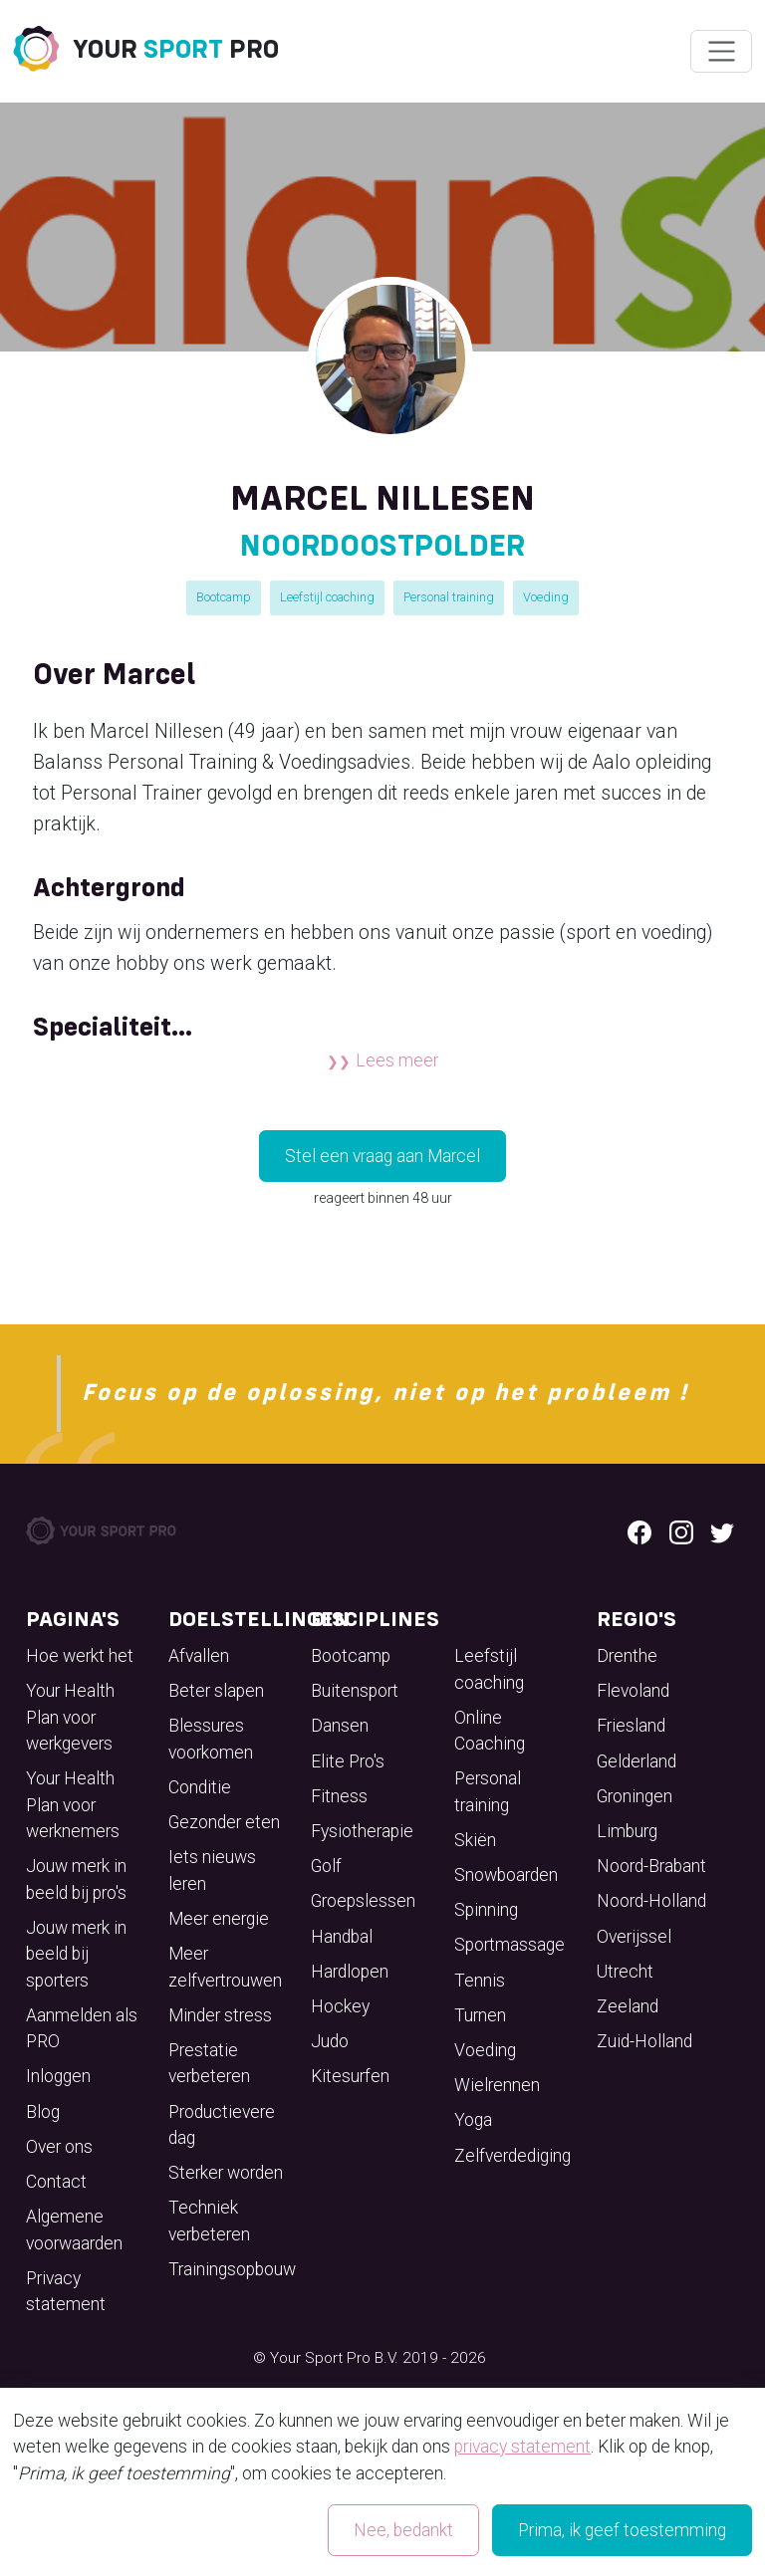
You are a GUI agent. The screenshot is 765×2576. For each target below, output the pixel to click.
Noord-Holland (651, 1901)
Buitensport (354, 1691)
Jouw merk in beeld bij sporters (76, 1954)
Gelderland (636, 1761)
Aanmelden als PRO (81, 2028)
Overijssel (634, 1937)
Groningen (634, 1796)
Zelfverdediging (512, 2156)
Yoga (473, 2120)
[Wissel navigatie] (720, 52)
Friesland (631, 1726)
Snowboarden (506, 1875)
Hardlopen (349, 1972)
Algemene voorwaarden (74, 2229)
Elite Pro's (347, 1761)
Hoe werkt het (79, 1656)
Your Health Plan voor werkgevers (70, 1717)
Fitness (339, 1796)
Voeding (546, 596)
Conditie (199, 1787)
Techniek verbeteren (209, 2220)
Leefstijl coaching (327, 596)
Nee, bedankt (403, 2530)
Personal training (448, 596)
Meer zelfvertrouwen (225, 1967)
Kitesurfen (350, 2076)
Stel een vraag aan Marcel (382, 1156)
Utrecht (625, 1972)
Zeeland (627, 2006)
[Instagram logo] (681, 1530)
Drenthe (627, 1656)
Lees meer (397, 1060)
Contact (56, 2182)
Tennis (479, 1981)
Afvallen (198, 1656)
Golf (326, 1866)
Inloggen (58, 2076)
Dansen (340, 1726)
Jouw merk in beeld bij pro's (76, 1879)
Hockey (340, 2006)
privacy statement (522, 2447)
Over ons (59, 2147)
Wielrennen (497, 2085)
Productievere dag (221, 2125)
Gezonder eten (224, 1822)
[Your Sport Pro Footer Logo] (102, 1529)
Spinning (486, 1910)
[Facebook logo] (639, 1530)
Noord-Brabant (651, 1866)
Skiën (475, 1840)
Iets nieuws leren (212, 1870)
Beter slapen (216, 1691)
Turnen (480, 2015)
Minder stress (220, 2015)
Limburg (627, 1831)
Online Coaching (489, 1731)
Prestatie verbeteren (209, 2063)
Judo (330, 2041)
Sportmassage (509, 1945)
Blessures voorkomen (210, 1738)
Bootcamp (223, 596)
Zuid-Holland (644, 2041)
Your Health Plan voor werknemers (73, 1804)
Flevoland (633, 1691)
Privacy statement (66, 2291)
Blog (43, 2112)
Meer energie (218, 1919)
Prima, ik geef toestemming (622, 2530)
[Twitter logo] (722, 1530)
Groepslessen (363, 1901)
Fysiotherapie (362, 1831)
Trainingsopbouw (232, 2269)
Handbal (342, 1937)
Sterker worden (225, 2173)
